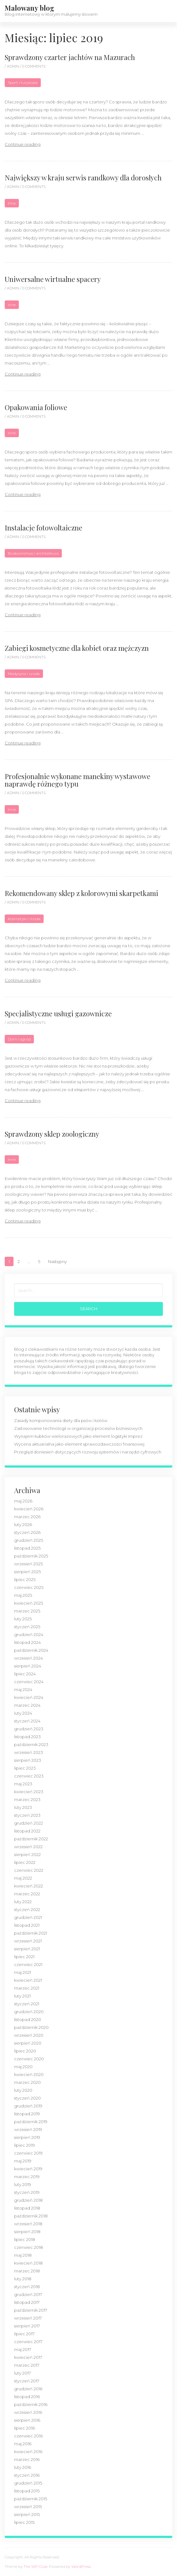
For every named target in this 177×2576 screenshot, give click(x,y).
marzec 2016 (27, 2459)
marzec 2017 (26, 2365)
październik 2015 (30, 2498)
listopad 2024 (27, 1642)
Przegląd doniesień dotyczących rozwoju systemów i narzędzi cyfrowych (87, 1451)
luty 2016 (22, 2467)
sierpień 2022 (27, 1854)
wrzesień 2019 (28, 2129)
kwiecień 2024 (28, 1697)
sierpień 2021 (27, 1948)
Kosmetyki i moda (24, 918)
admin (13, 66)
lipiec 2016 (24, 2427)
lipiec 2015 (24, 2522)
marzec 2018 (27, 2270)
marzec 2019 (27, 2176)
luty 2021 (22, 1995)
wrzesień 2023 (28, 1752)
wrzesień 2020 (28, 2035)
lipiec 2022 (24, 1862)
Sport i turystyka (23, 82)
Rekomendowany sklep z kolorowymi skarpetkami (81, 893)
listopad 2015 (27, 2490)
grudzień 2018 (28, 2200)
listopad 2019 (27, 2113)
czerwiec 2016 (28, 2435)
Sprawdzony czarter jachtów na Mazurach (70, 57)
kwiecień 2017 (28, 2357)
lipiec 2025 (24, 1579)
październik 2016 (30, 2404)
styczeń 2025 (27, 1626)
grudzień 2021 (28, 1917)
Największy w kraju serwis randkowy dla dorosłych (83, 177)
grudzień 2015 (28, 2482)
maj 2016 (22, 2443)
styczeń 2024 (27, 1720)
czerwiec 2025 (28, 1587)
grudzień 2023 (28, 1728)
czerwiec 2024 (29, 1681)
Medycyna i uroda (24, 673)
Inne (12, 203)
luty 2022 (23, 1901)
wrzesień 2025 (28, 1563)
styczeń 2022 (27, 1909)
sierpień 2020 (27, 2043)
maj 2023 (23, 1783)
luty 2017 (22, 2373)
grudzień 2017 (28, 2294)
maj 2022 (23, 1878)
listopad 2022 (27, 1830)
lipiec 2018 (24, 2239)
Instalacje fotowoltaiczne (43, 527)
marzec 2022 (27, 1893)
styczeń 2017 (26, 2380)
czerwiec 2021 (28, 1964)
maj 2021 (22, 1972)
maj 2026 (23, 1500)
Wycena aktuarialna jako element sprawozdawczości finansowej (79, 1444)
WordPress (81, 2566)
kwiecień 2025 (28, 1603)
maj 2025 (23, 1595)
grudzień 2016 (28, 2388)
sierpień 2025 (27, 1571)
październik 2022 (31, 1838)
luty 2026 (23, 1524)
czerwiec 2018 (28, 2247)
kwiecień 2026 (28, 1508)
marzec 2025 (27, 1610)
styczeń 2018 (27, 2286)
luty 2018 (22, 2278)
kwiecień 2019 (28, 2168)
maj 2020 (23, 2066)
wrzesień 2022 (28, 1846)
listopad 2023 (27, 1736)
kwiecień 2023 (28, 1791)
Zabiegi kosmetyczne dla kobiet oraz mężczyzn (77, 648)
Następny (57, 1261)
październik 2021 (30, 1933)
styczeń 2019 (27, 2192)
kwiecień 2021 (28, 1980)
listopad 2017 (27, 2302)
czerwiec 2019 (28, 2153)
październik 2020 (31, 2027)
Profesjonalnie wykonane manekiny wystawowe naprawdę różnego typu (77, 780)
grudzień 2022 (28, 1823)
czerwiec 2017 (28, 2341)
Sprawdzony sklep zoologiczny (52, 1134)
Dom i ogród (19, 1039)
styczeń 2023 (27, 1815)
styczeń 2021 (26, 2003)
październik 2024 (31, 1650)
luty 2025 (23, 1618)
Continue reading (22, 144)
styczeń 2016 (27, 2475)
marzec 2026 (27, 1516)
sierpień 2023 (27, 1760)
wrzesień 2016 (28, 2412)
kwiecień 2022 (28, 1885)
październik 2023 (31, 1744)
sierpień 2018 (27, 2231)
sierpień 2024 (27, 1665)
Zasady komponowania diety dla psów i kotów (60, 1420)
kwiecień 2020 (29, 2074)
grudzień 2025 (28, 1540)
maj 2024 (23, 1689)
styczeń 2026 (27, 1532)
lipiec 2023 (25, 1768)
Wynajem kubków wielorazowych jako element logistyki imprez (78, 1436)
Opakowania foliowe (36, 407)
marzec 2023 (27, 1799)
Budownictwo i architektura (33, 553)
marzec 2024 (27, 1705)
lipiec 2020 (25, 2050)
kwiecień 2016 (28, 2451)
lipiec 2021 (24, 1956)
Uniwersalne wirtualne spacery (53, 279)
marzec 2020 (27, 2082)
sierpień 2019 (27, 2137)
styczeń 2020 (27, 2098)
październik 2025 (31, 1555)
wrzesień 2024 (28, 1658)
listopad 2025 (27, 1548)
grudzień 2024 (28, 1634)
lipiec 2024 (25, 1673)
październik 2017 (30, 2310)
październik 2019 (30, 2121)
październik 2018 (31, 2215)
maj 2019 (22, 2160)
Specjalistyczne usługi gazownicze (58, 1013)
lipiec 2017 (24, 2333)
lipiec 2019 (24, 2145)
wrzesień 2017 (28, 2318)
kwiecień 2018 (28, 2263)
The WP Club (35, 2566)
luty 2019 (22, 2184)
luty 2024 (23, 1713)
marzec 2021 (26, 1988)
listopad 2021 (27, 1925)
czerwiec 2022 (28, 1870)
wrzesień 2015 (28, 2506)
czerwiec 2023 (29, 1775)
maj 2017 (22, 2349)
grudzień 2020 (29, 2011)
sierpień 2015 (27, 2514)
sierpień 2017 (27, 2325)
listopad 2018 (27, 2208)
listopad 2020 (27, 2019)
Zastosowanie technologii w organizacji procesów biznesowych (78, 1428)
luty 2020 (23, 2090)
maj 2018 (23, 2255)
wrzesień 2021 (28, 1940)
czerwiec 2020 (29, 2058)
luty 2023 (23, 1807)
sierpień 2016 (27, 2420)
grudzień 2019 (28, 2105)
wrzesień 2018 (28, 2223)
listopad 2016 (27, 2396)
